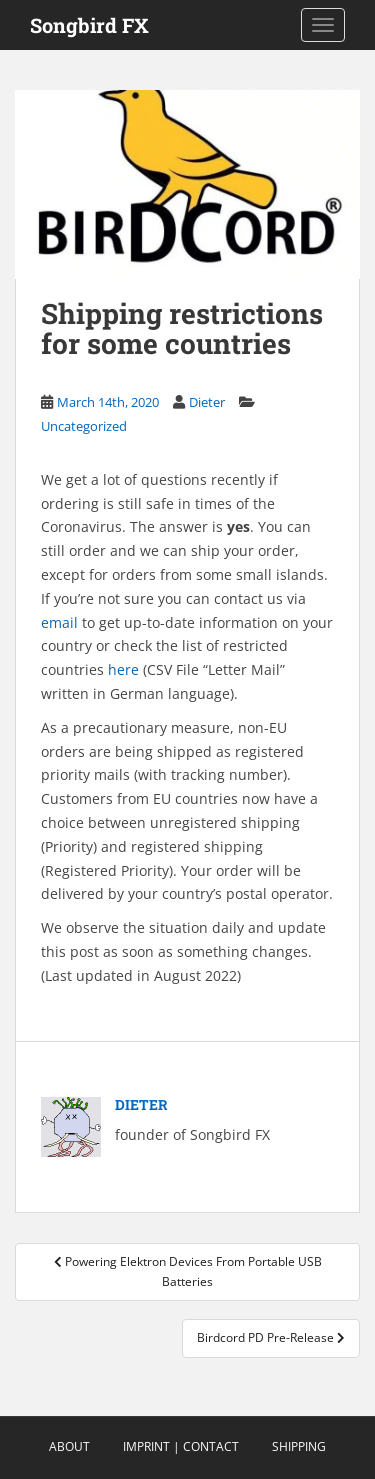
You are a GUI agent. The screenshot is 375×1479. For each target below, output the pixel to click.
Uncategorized (84, 426)
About (69, 1446)
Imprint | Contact (181, 1446)
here (125, 669)
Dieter (207, 402)
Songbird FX (89, 25)
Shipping (299, 1446)
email (59, 622)
